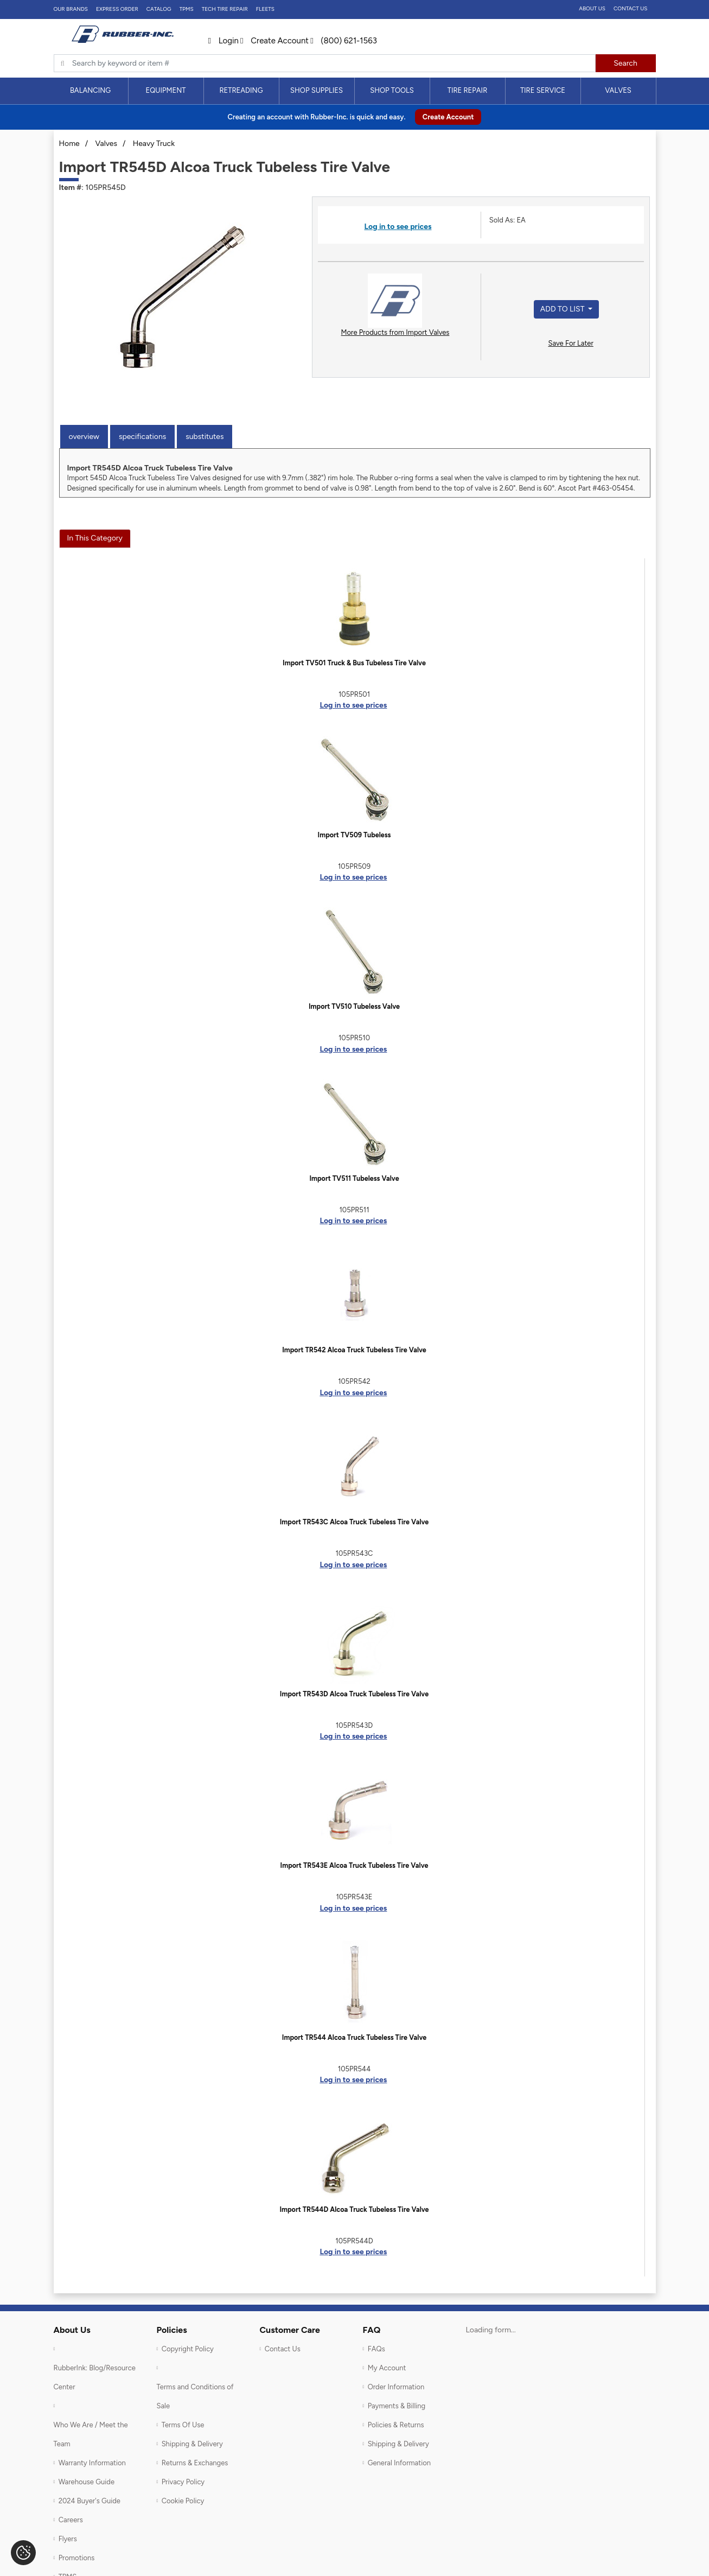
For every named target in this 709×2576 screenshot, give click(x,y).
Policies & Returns (396, 2425)
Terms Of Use (183, 2425)
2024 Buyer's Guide (89, 2501)
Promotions (77, 2558)
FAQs (376, 2349)
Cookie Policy (183, 2501)
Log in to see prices (397, 226)
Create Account (274, 41)
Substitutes (204, 436)
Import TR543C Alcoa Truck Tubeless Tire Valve (354, 1522)
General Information (399, 2463)
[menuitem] (91, 91)
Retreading (241, 90)
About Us (592, 8)
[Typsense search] (325, 63)
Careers (71, 2520)
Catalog (158, 8)
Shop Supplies (316, 90)
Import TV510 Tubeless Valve (354, 1006)
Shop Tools (392, 90)
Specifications (142, 436)
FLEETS (265, 8)
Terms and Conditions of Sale (195, 2396)
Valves (618, 90)
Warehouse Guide (86, 2482)
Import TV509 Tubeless (354, 835)
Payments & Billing (397, 2406)
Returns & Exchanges (195, 2463)
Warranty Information (92, 2463)
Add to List (563, 309)
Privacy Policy (183, 2482)
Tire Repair (468, 90)
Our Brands (71, 8)
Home (69, 143)
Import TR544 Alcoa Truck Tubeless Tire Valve (354, 2037)
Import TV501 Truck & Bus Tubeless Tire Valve (354, 663)
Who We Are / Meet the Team (91, 2434)
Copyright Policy (188, 2349)
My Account (387, 2368)
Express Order (117, 8)
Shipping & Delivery (192, 2444)
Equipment (165, 90)
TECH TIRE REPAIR (225, 8)
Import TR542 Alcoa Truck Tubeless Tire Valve (354, 1350)
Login (223, 41)
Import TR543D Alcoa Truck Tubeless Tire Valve (354, 1694)
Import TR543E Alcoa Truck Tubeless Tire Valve (354, 1865)
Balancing (90, 90)
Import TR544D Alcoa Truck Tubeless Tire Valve (354, 2209)
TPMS (187, 8)
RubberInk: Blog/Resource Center (95, 2377)
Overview (84, 436)
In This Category (95, 538)
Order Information (396, 2387)
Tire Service (542, 90)
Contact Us (631, 8)
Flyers (68, 2539)
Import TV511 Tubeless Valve (354, 1178)
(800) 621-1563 (343, 41)
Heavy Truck (154, 143)
